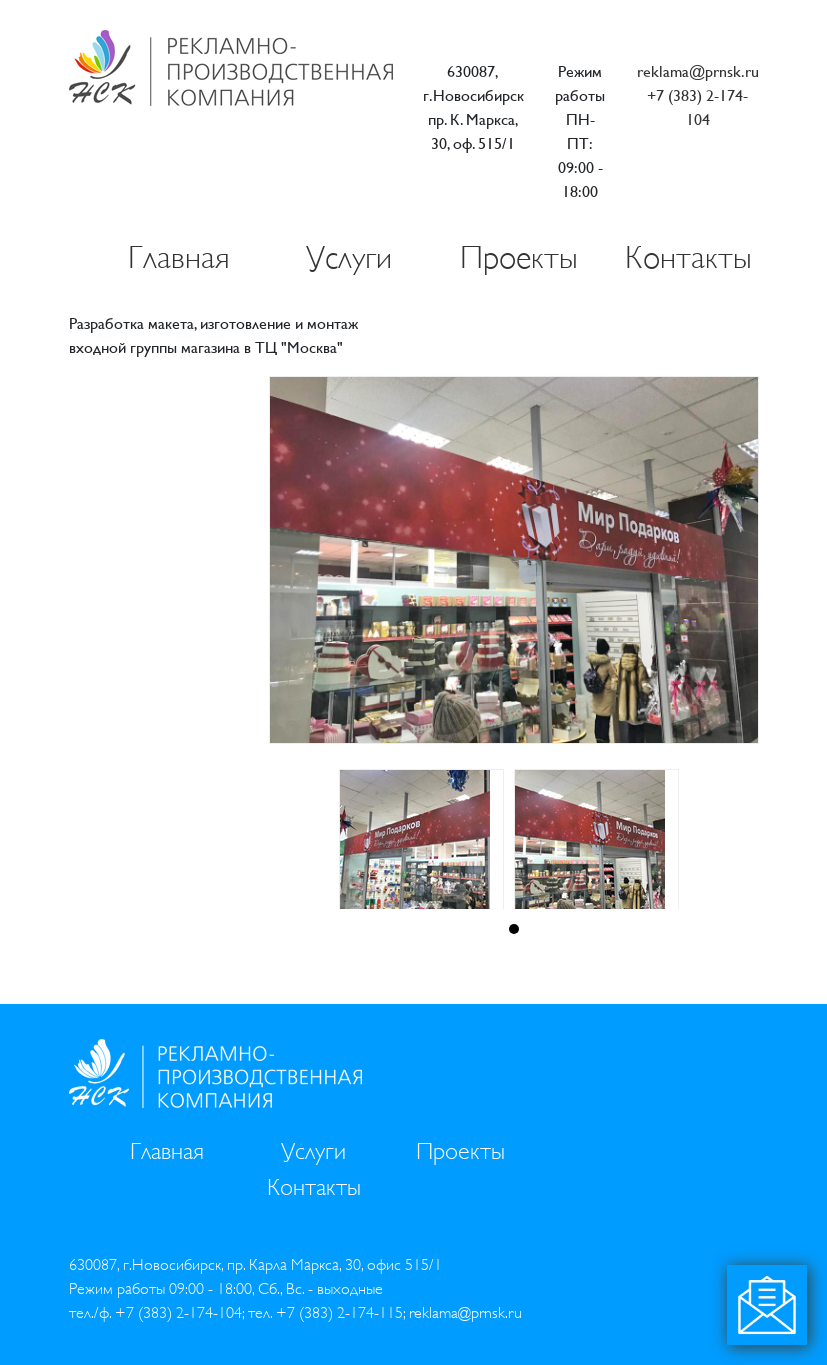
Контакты (688, 257)
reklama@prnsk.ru (698, 71)
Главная (179, 257)
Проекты (519, 257)
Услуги (349, 257)
